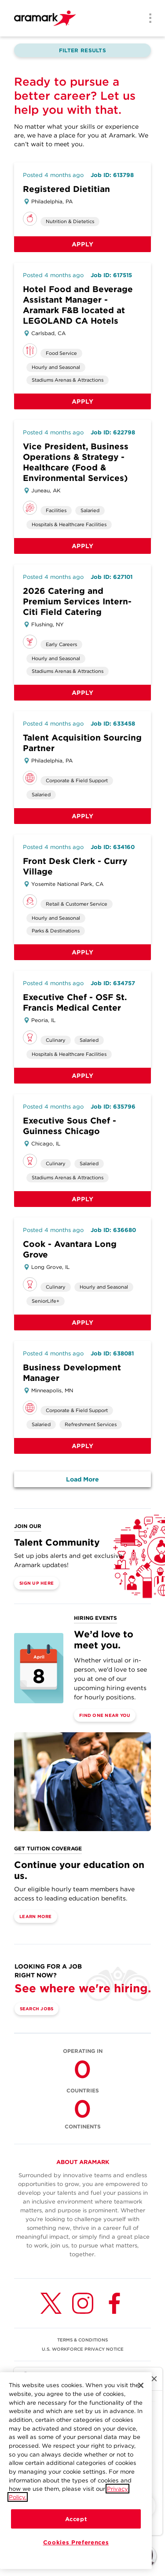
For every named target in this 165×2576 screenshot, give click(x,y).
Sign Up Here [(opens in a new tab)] (36, 1583)
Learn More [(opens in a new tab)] (35, 1916)
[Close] (140, 2385)
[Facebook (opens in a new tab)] (114, 2303)
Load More (82, 1479)
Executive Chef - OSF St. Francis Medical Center (75, 1002)
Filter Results (82, 50)
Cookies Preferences (76, 2542)
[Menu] (147, 18)
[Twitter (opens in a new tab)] (51, 2303)
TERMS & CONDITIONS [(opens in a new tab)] (82, 2339)
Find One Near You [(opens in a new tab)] (104, 1715)
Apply (83, 244)
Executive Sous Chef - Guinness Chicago (69, 1126)
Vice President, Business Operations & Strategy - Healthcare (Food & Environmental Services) (75, 462)
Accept (76, 2518)
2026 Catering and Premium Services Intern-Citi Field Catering (77, 601)
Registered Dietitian (66, 189)
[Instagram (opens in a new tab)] (82, 2303)
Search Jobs (37, 2008)
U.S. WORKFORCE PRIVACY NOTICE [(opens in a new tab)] (83, 2349)
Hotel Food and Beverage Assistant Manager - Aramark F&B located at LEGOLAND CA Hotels (78, 305)
